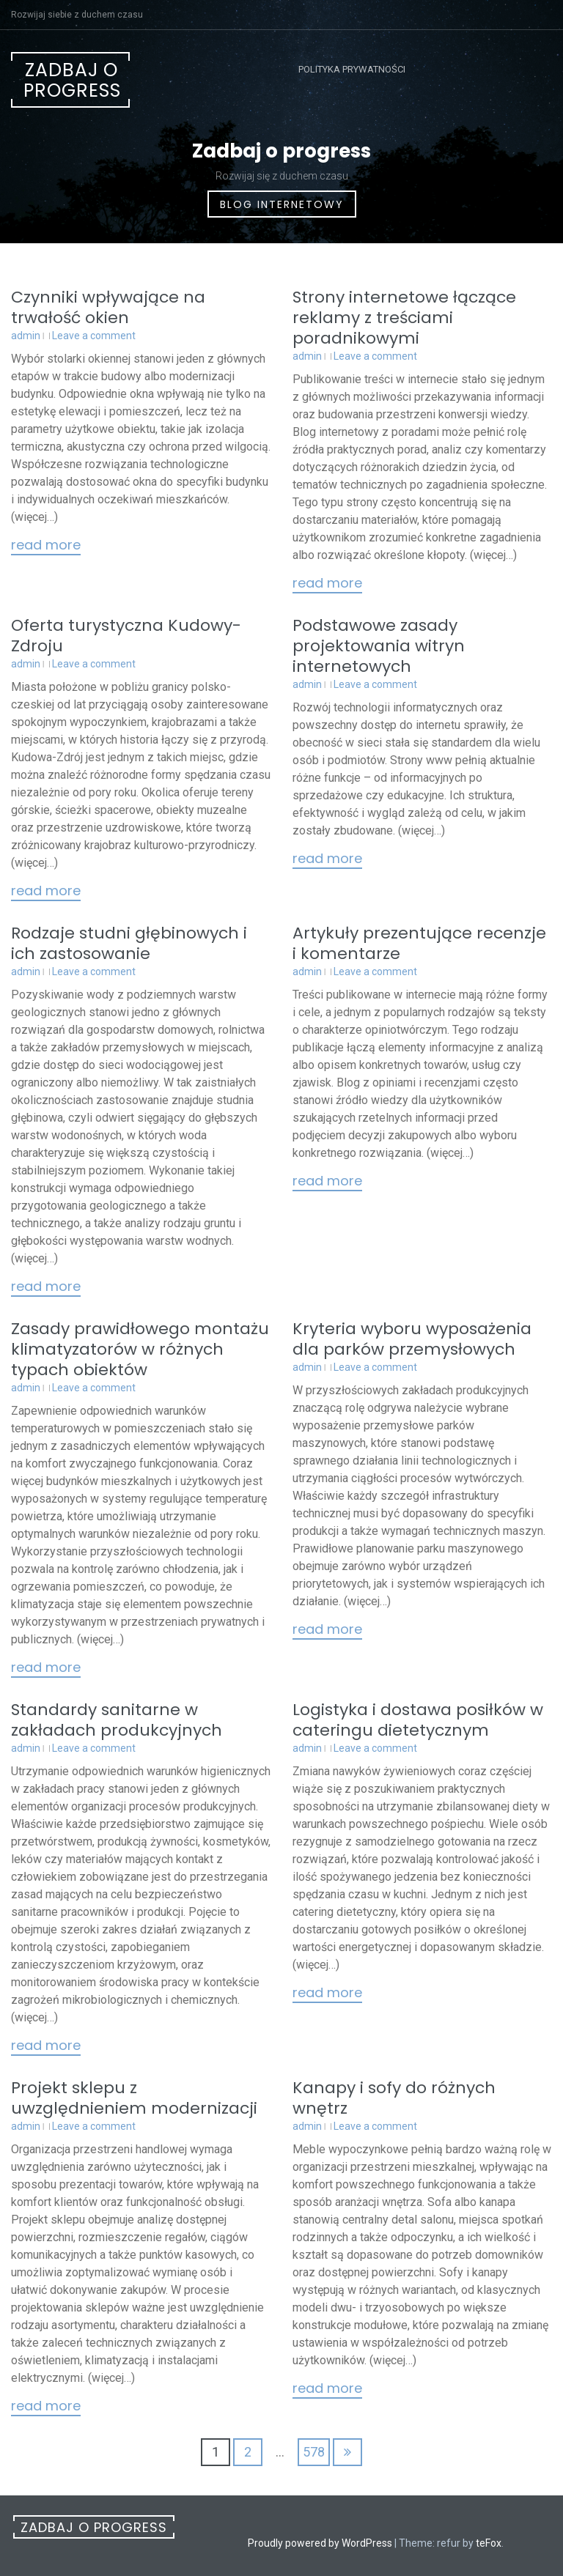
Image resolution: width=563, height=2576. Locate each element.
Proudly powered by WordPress (320, 2543)
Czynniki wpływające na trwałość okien (108, 307)
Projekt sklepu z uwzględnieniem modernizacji (134, 2098)
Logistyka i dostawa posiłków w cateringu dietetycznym (417, 1720)
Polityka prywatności (351, 69)
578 (314, 2452)
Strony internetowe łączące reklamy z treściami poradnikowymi (404, 317)
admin (25, 335)
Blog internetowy (282, 204)
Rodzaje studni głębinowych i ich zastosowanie (129, 943)
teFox (488, 2543)
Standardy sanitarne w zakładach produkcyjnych (116, 1720)
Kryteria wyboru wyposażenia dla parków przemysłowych (411, 1339)
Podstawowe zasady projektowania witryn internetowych (378, 646)
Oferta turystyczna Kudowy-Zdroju (126, 635)
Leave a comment (94, 335)
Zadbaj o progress (72, 80)
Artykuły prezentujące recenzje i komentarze (419, 943)
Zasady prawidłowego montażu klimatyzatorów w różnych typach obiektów (140, 1349)
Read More (46, 546)
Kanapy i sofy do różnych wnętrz (394, 2098)
